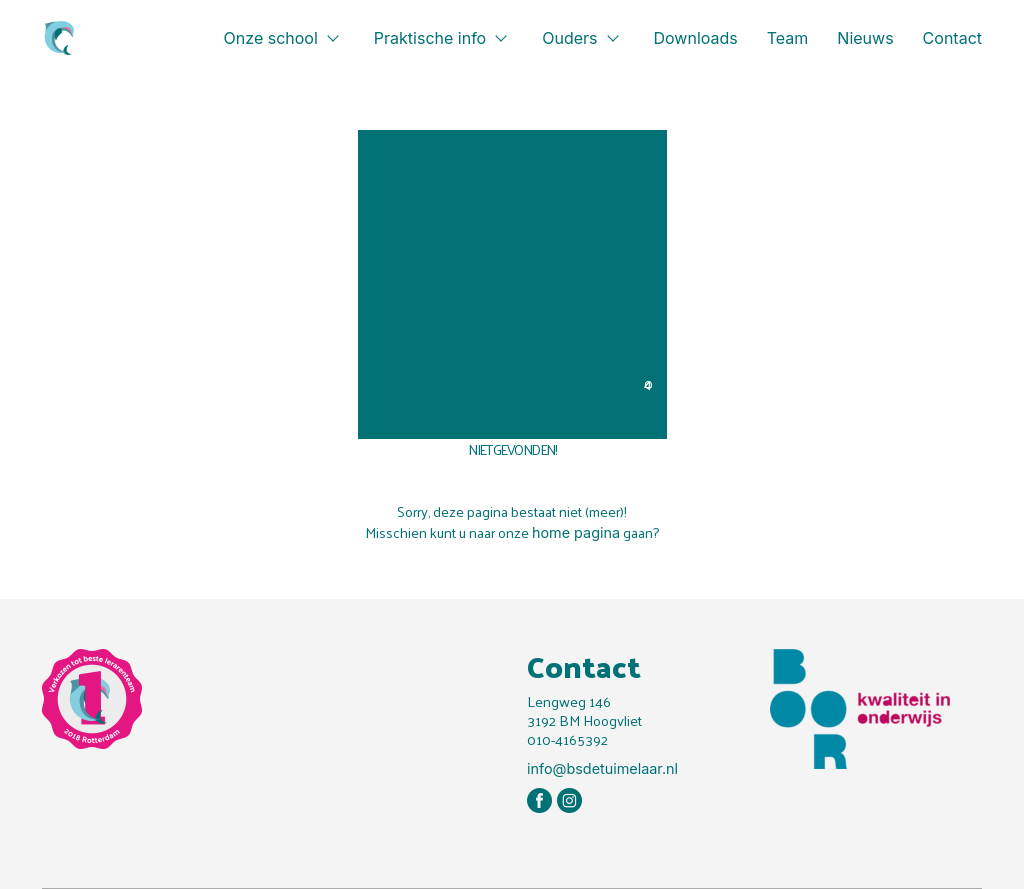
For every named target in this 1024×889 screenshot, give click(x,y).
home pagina (576, 532)
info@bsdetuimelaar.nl (602, 768)
